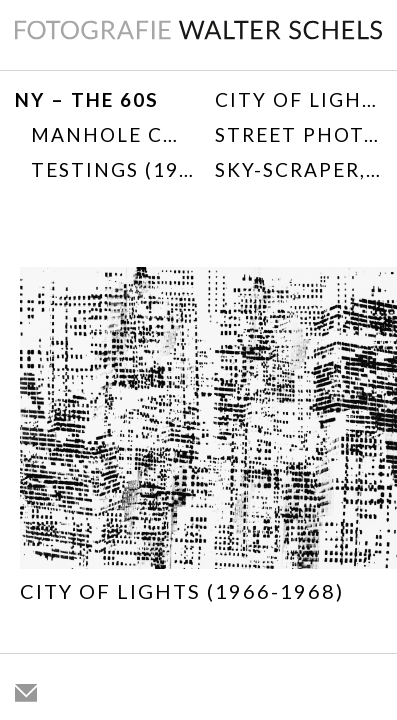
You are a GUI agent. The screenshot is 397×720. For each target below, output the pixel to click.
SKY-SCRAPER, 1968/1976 (299, 169)
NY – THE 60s (87, 99)
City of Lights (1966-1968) (299, 99)
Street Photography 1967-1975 (299, 134)
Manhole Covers (112, 134)
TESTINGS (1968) (112, 169)
